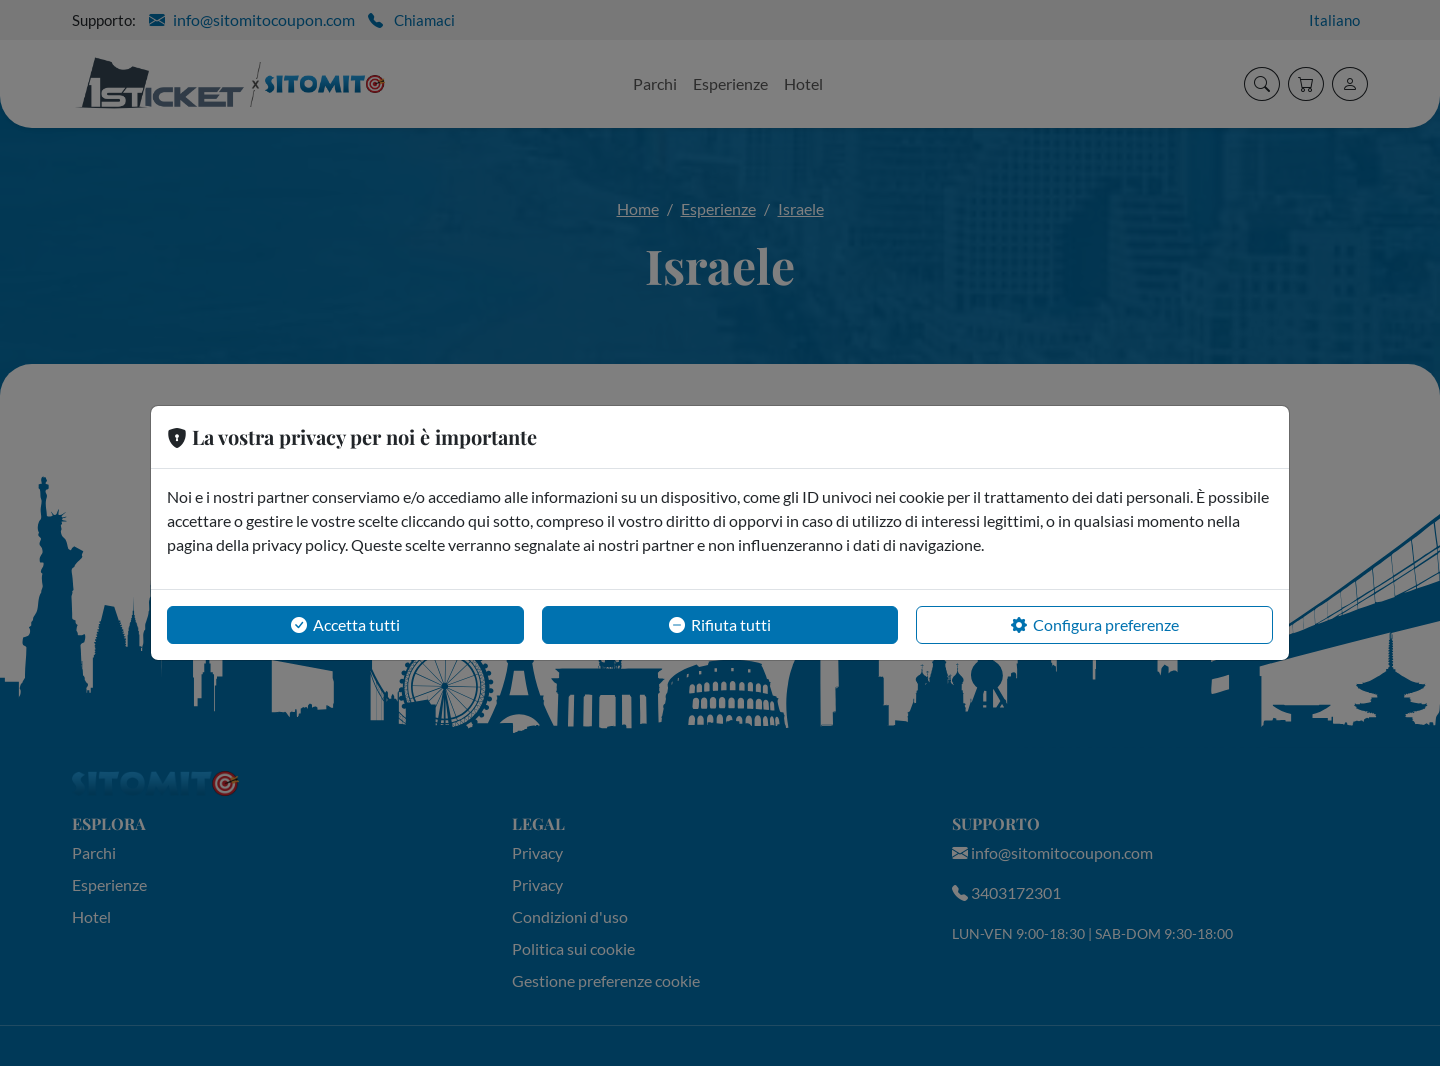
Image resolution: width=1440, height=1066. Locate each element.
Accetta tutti (345, 625)
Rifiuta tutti (720, 625)
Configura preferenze (1095, 625)
